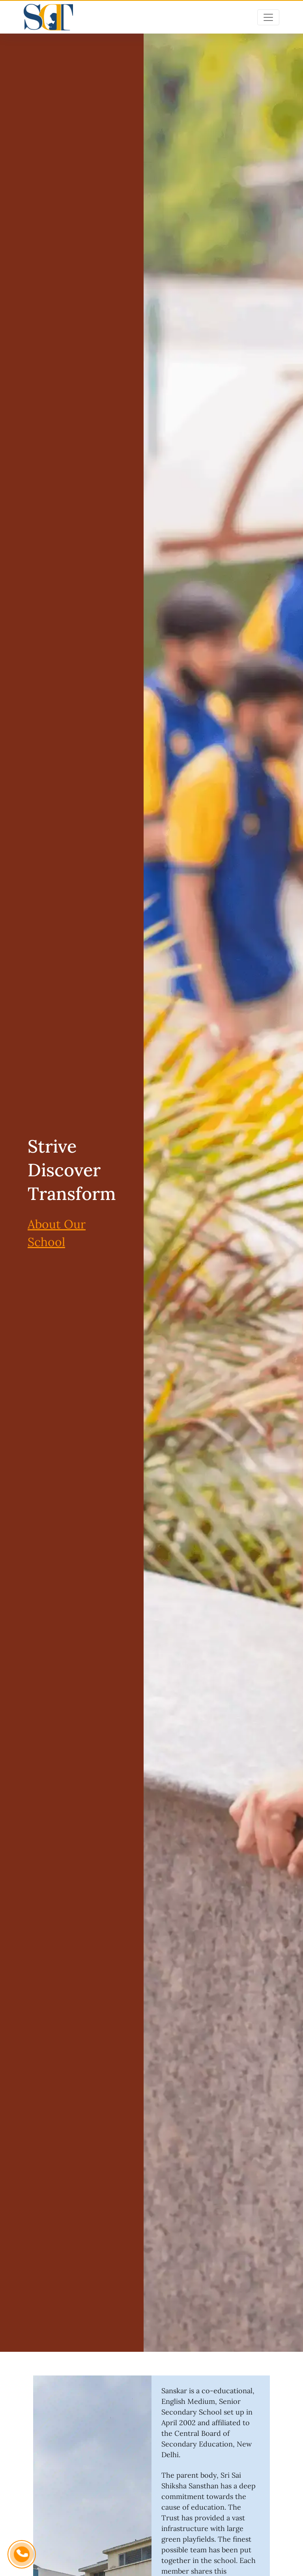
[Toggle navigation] (268, 17)
